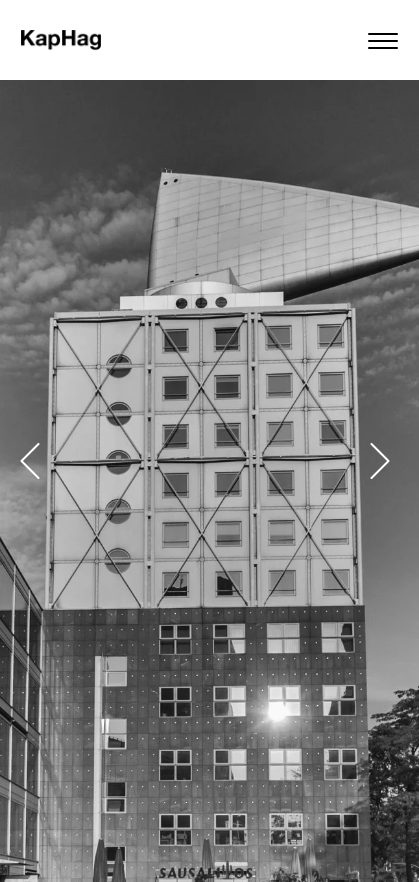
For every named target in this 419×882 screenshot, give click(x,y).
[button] (30, 461)
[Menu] (388, 40)
